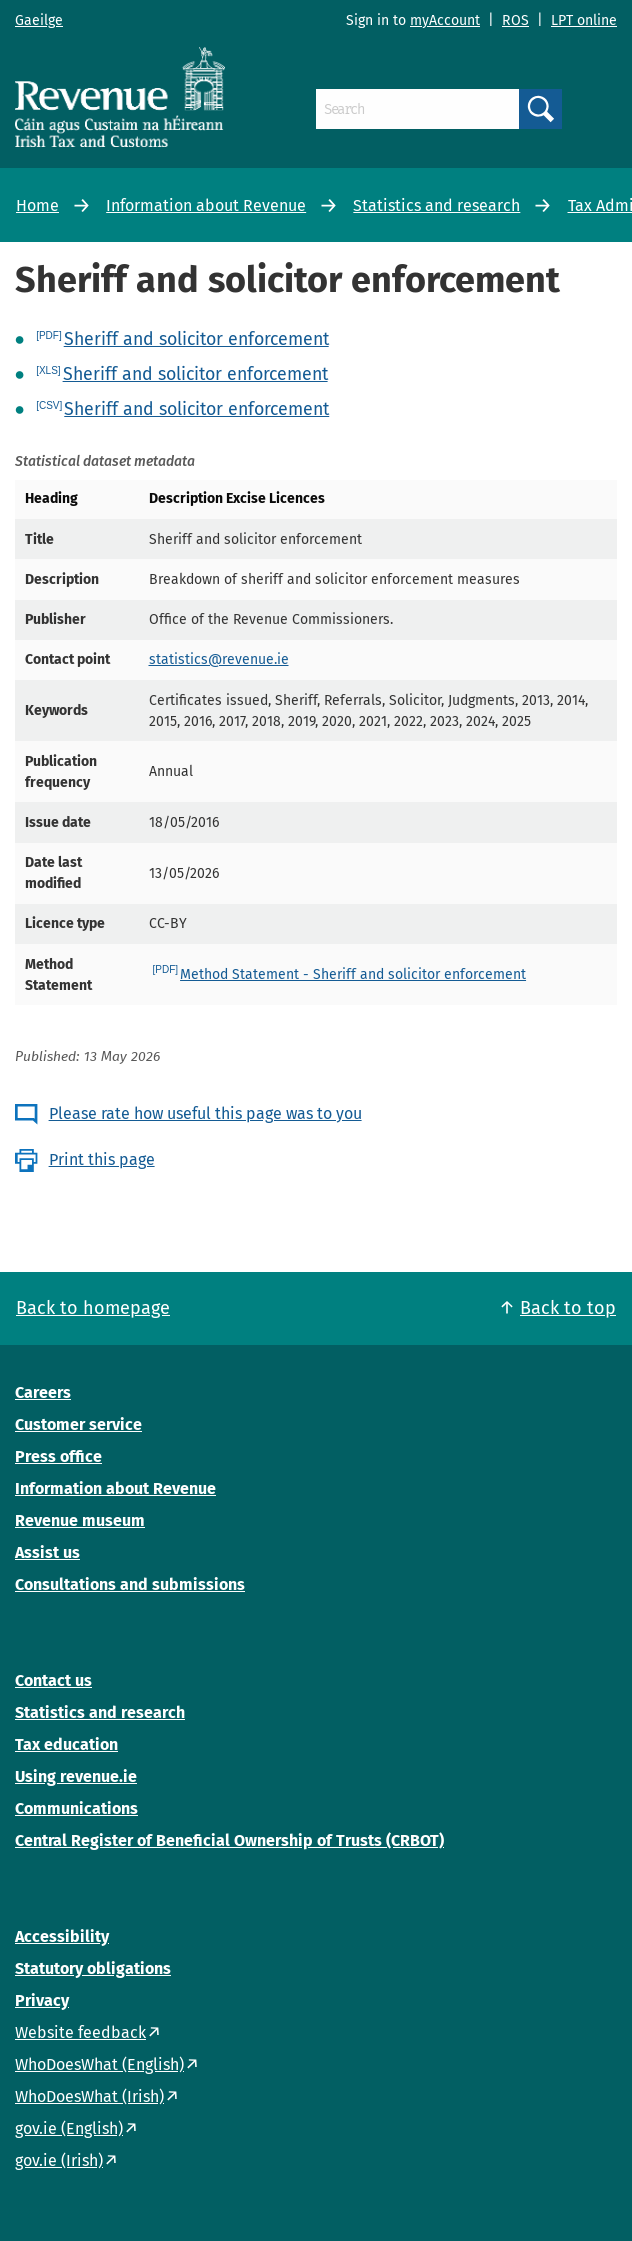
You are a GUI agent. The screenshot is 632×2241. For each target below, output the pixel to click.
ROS (515, 20)
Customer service (78, 1424)
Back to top (568, 1308)
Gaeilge (39, 20)
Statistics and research (436, 205)
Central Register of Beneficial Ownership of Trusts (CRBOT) (229, 1840)
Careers (43, 1392)
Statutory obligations (93, 1968)
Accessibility (62, 1936)
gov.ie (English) (69, 2128)
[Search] (417, 109)
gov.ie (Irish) (59, 2160)
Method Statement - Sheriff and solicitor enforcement (353, 974)
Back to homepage (93, 1308)
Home (37, 205)
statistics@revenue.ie (219, 659)
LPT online (584, 20)
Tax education (66, 1744)
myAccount (445, 20)
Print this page (102, 1159)
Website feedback (80, 2032)
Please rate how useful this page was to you (205, 1113)
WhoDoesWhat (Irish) (89, 2096)
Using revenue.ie (76, 1776)
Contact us (53, 1680)
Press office (58, 1456)
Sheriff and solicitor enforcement (196, 339)
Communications (76, 1808)
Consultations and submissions (130, 1584)
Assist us (47, 1552)
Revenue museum (80, 1520)
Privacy (42, 2000)
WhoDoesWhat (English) (99, 2064)
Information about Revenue (206, 205)
